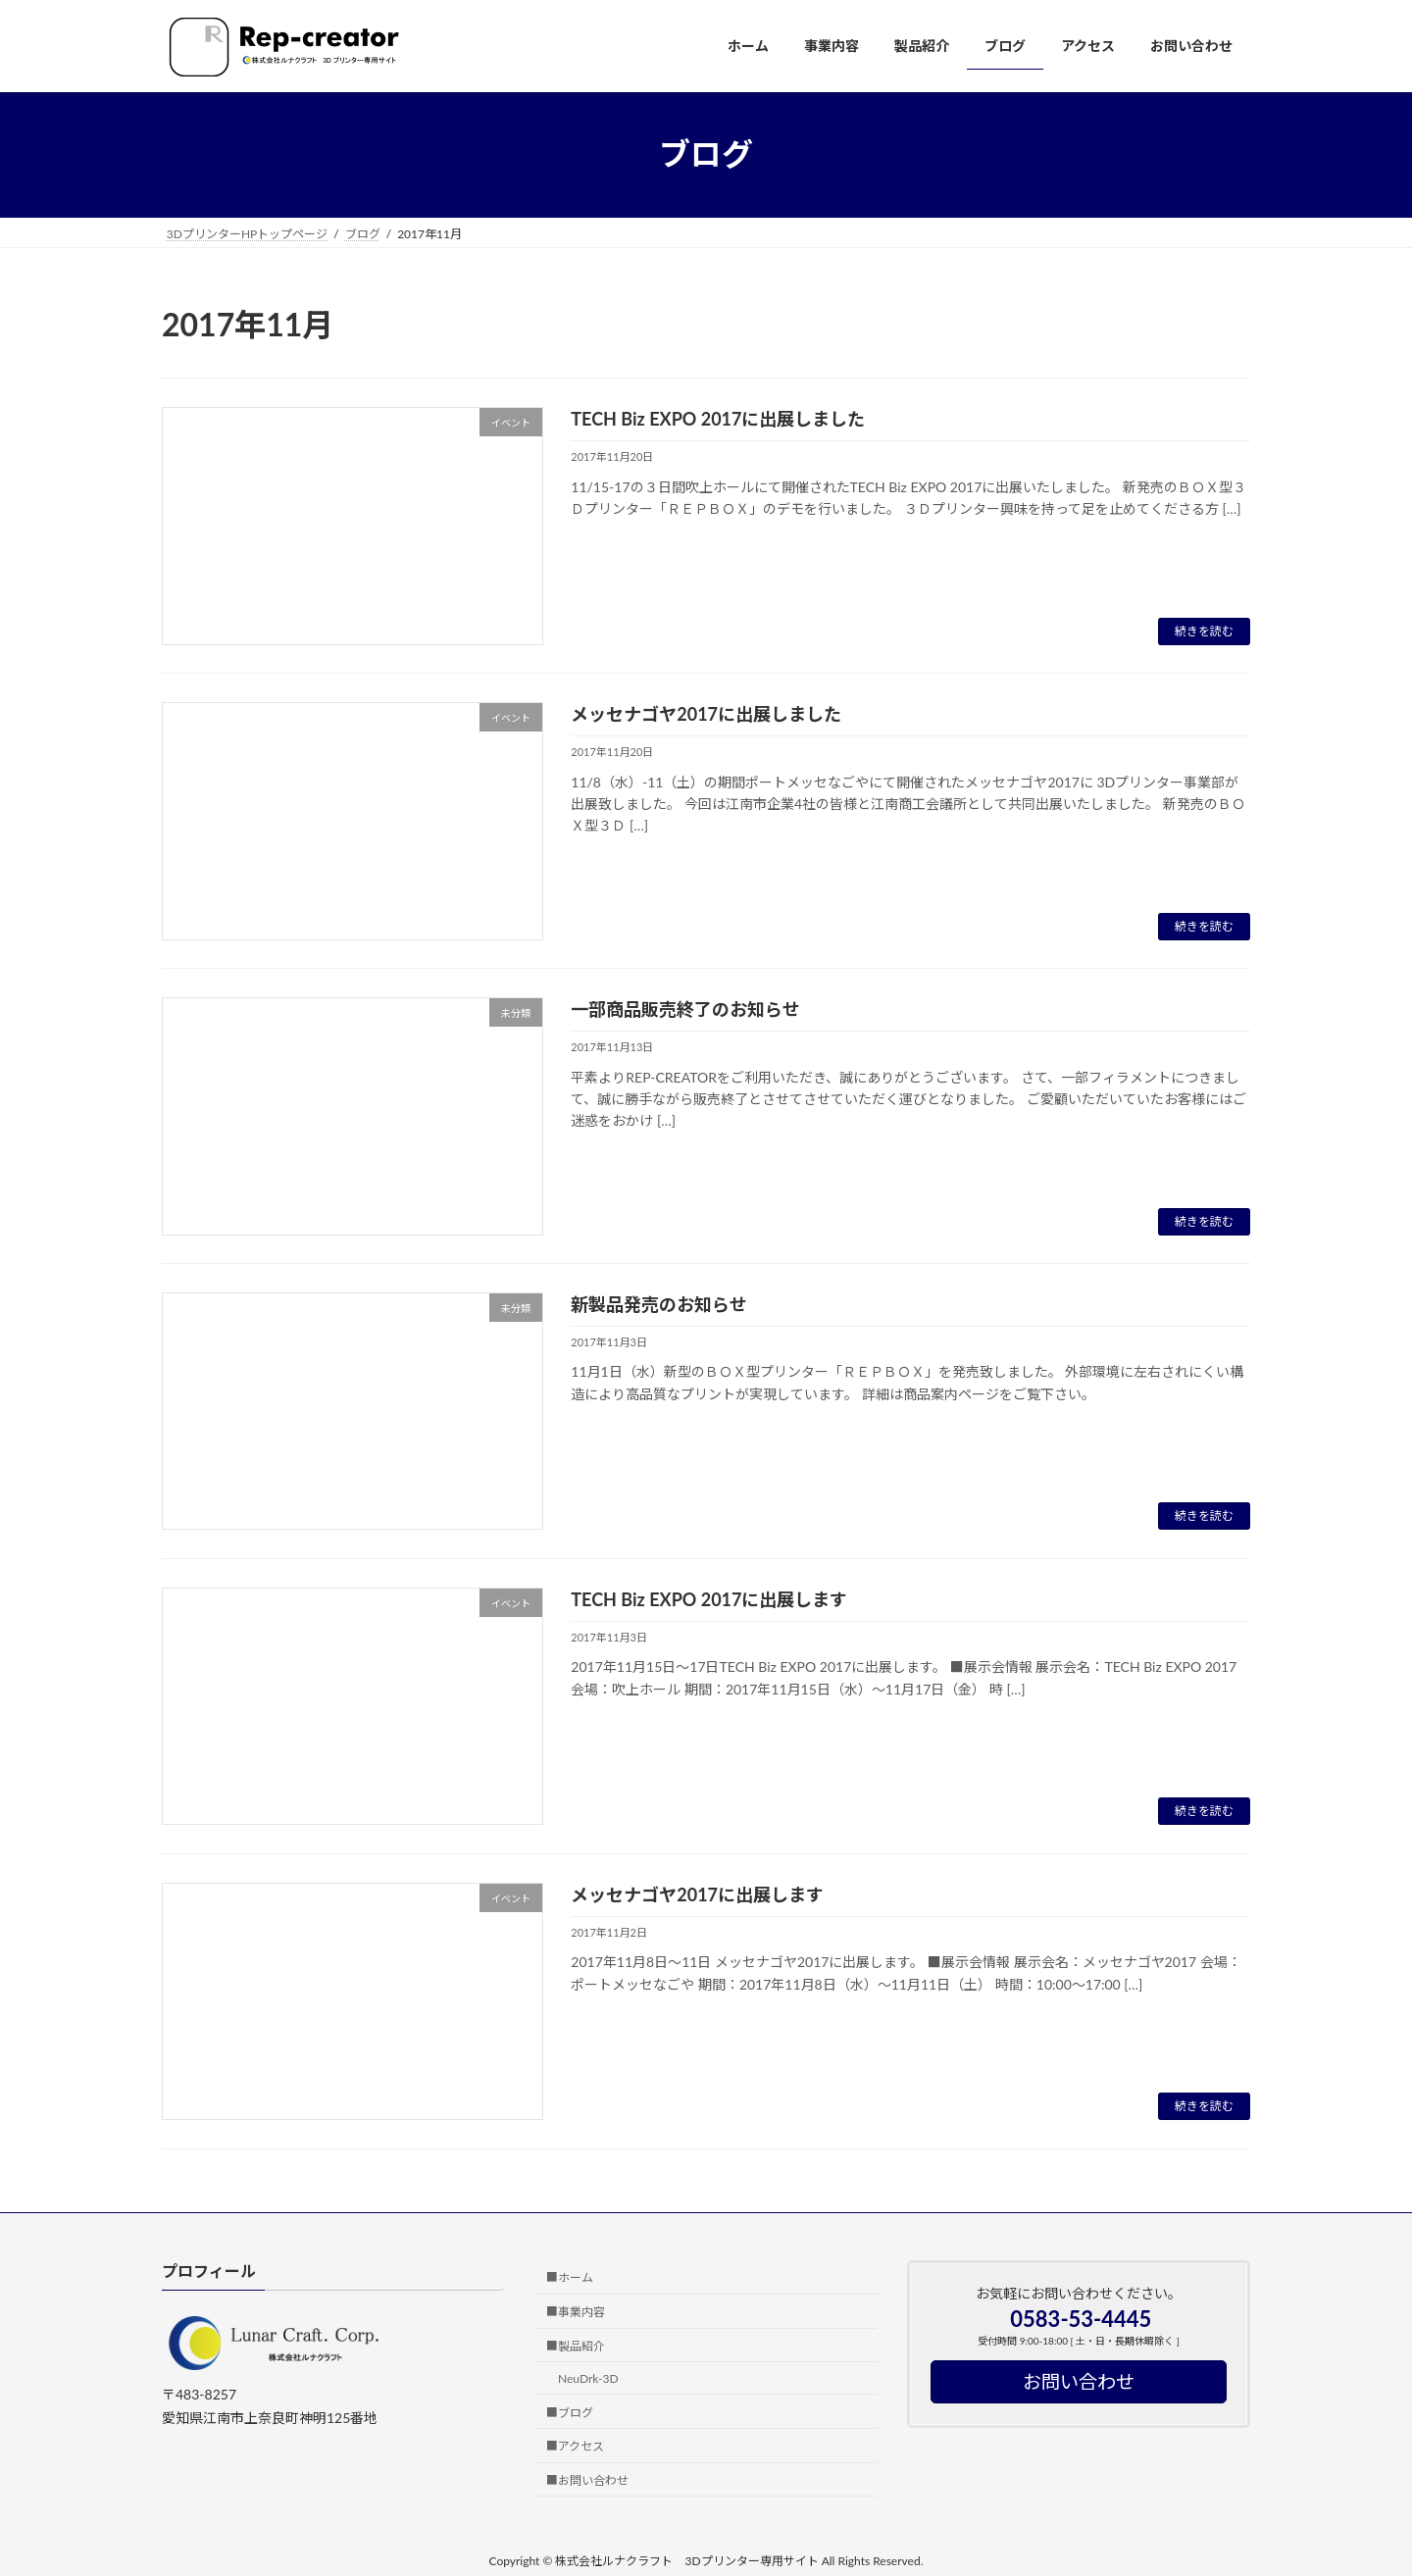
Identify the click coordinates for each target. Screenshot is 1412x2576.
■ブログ (569, 2412)
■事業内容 (575, 2311)
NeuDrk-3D (588, 2378)
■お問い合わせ (587, 2480)
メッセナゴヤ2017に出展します (697, 1894)
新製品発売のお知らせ (659, 1304)
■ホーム (569, 2278)
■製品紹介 (575, 2346)
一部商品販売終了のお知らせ (685, 1009)
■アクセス (575, 2447)
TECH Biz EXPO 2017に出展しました (718, 418)
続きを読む (1204, 631)
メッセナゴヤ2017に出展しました (706, 714)
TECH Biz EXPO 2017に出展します (709, 1599)
